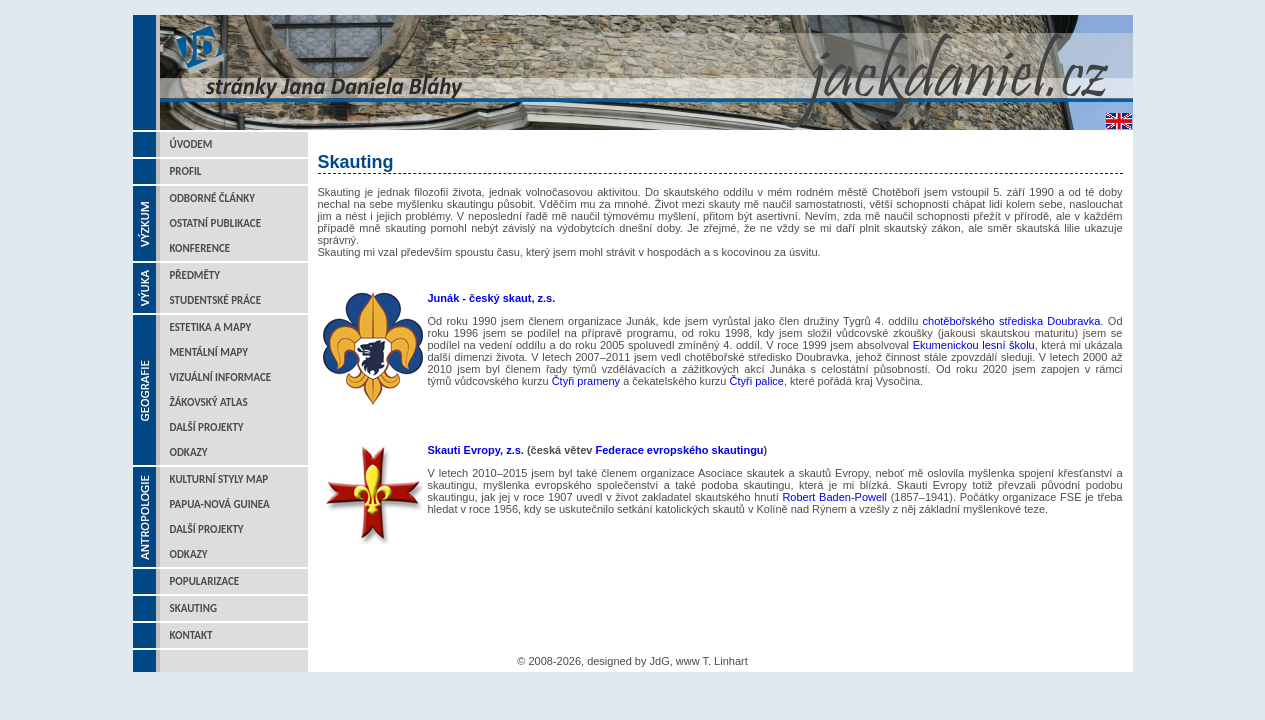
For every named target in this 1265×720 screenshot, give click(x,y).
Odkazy (189, 452)
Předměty (195, 275)
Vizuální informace (221, 377)
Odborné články (212, 198)
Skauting (194, 608)
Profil (186, 171)
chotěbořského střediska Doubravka (1012, 321)
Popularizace (205, 581)
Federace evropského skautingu (679, 450)
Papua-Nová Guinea (220, 504)
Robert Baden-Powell (836, 497)
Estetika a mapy (211, 327)
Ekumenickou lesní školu (974, 345)
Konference (200, 248)
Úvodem (191, 144)
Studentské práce (216, 300)
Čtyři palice (757, 381)
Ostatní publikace (216, 223)
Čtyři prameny (586, 381)
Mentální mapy (209, 352)
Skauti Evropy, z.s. (476, 450)
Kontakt (191, 635)
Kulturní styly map (219, 479)
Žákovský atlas (209, 402)
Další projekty (207, 427)
